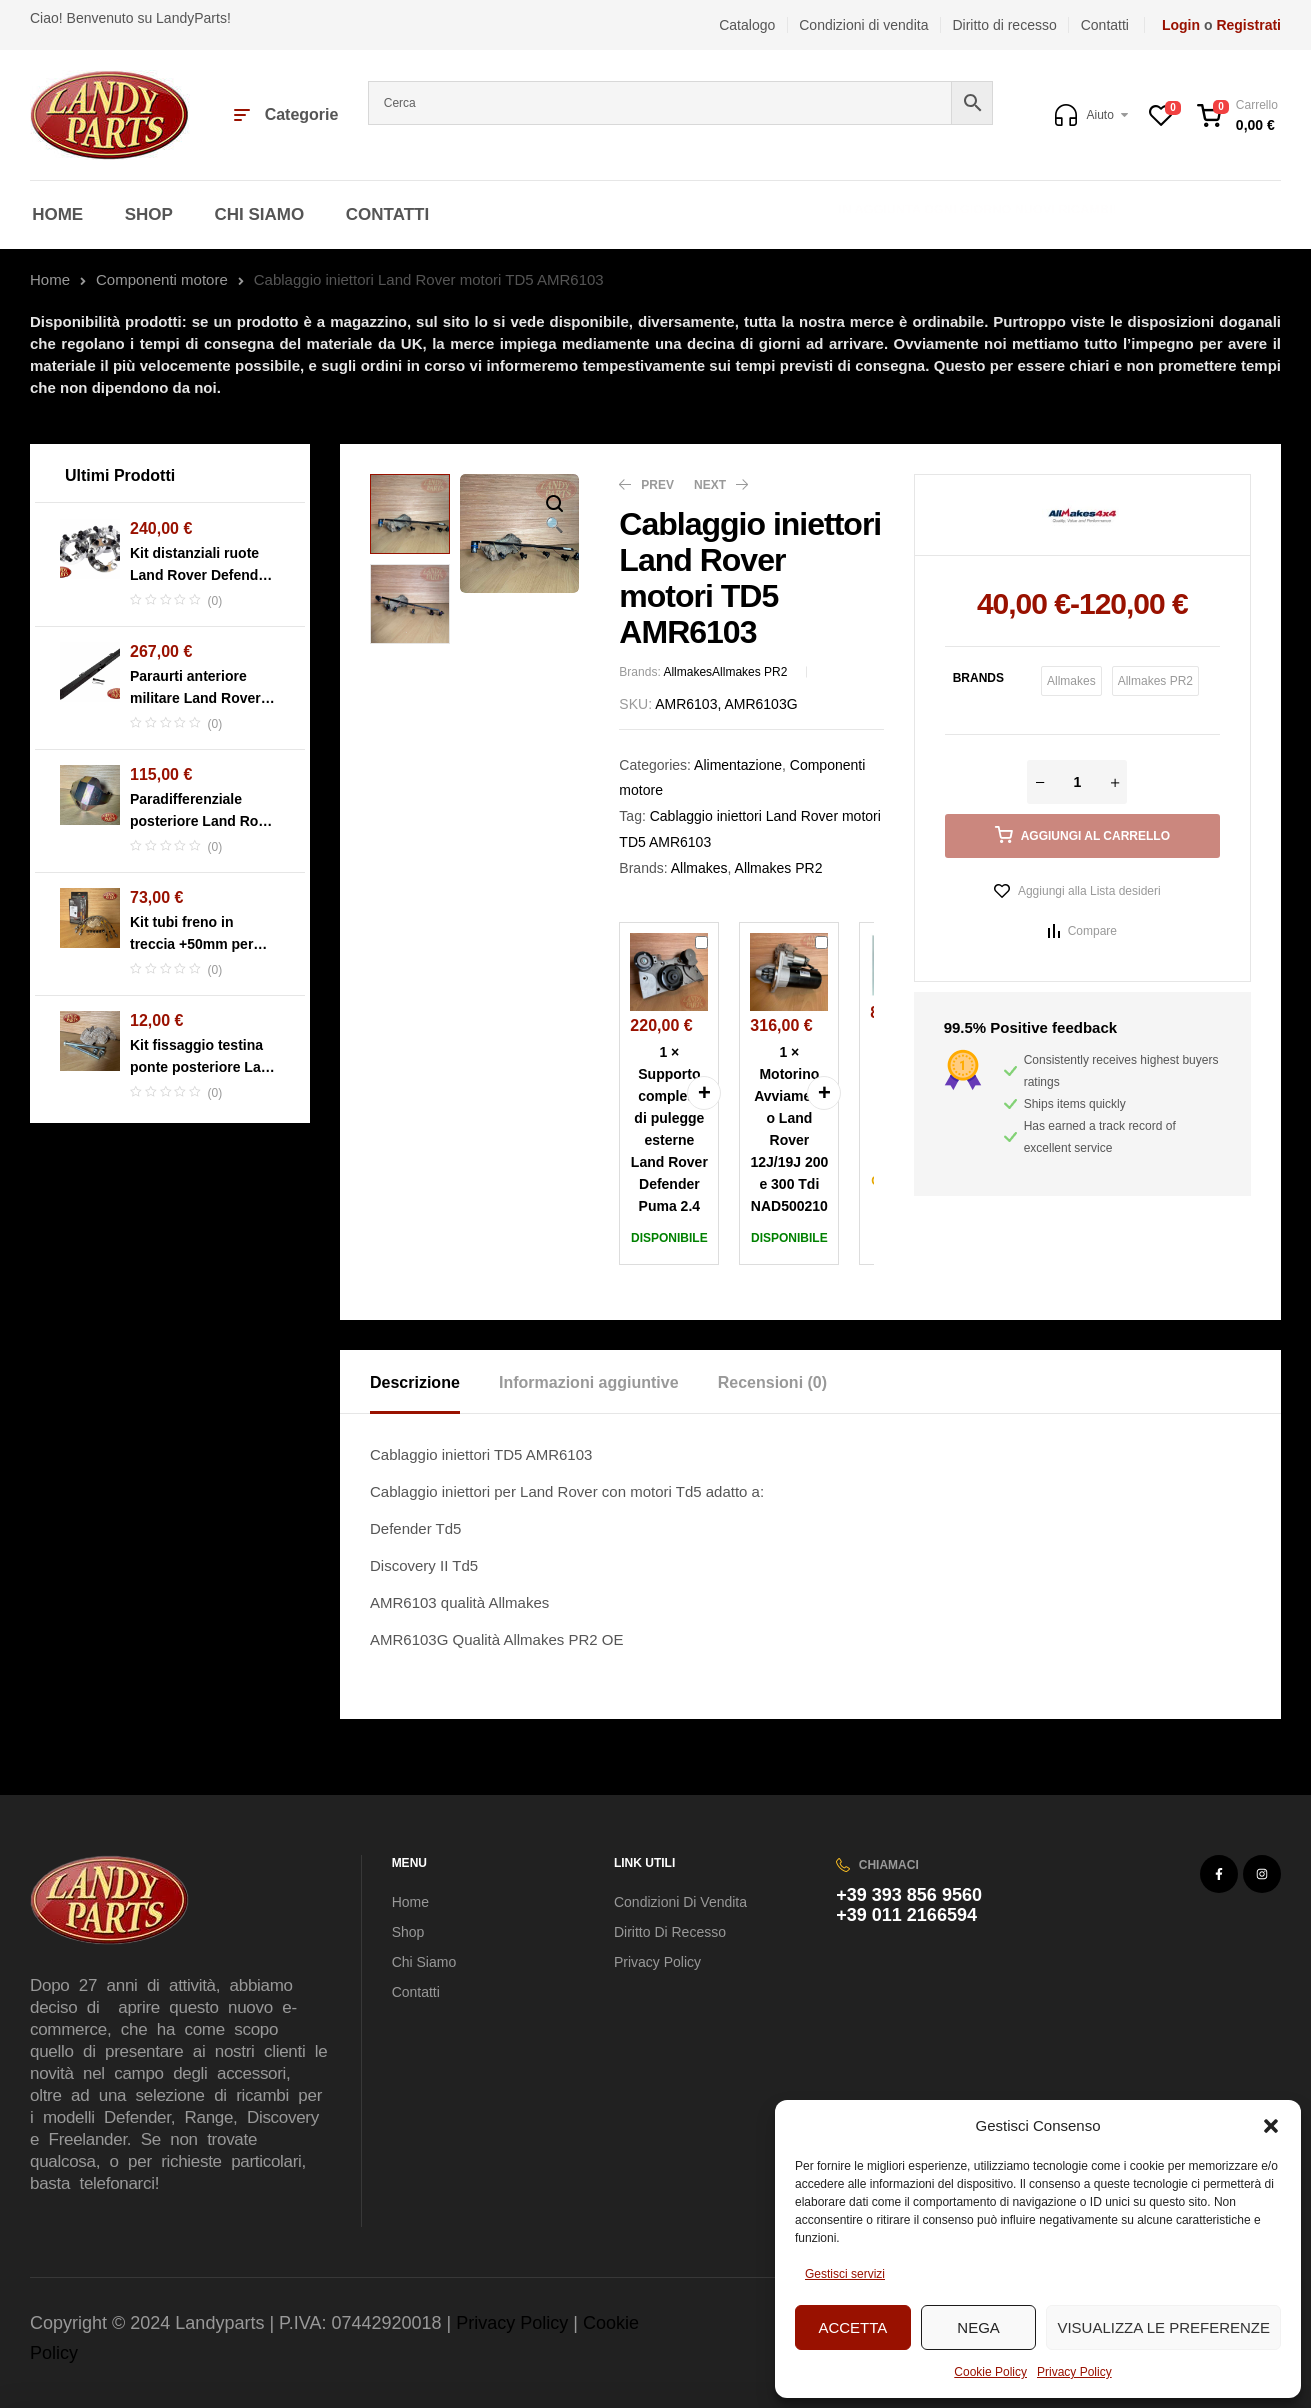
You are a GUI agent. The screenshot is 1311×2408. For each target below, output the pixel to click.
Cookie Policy (990, 2372)
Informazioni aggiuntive (589, 1382)
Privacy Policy (1074, 2372)
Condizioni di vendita (680, 1902)
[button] (1271, 2126)
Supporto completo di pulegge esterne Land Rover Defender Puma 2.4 (695, 933)
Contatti (416, 1992)
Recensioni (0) (772, 1382)
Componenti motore (162, 279)
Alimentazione (738, 765)
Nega (978, 2327)
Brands (978, 678)
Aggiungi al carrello (1095, 836)
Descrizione (415, 1382)
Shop (408, 1932)
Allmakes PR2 (749, 672)
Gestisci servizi (845, 2274)
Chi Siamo (424, 1962)
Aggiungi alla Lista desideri (1089, 891)
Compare (1092, 931)
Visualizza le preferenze (1163, 2327)
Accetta (852, 2327)
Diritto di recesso (670, 1932)
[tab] (432, 1381)
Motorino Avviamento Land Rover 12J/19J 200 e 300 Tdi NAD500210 (815, 933)
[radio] (1071, 681)
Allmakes (687, 672)
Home (50, 279)
